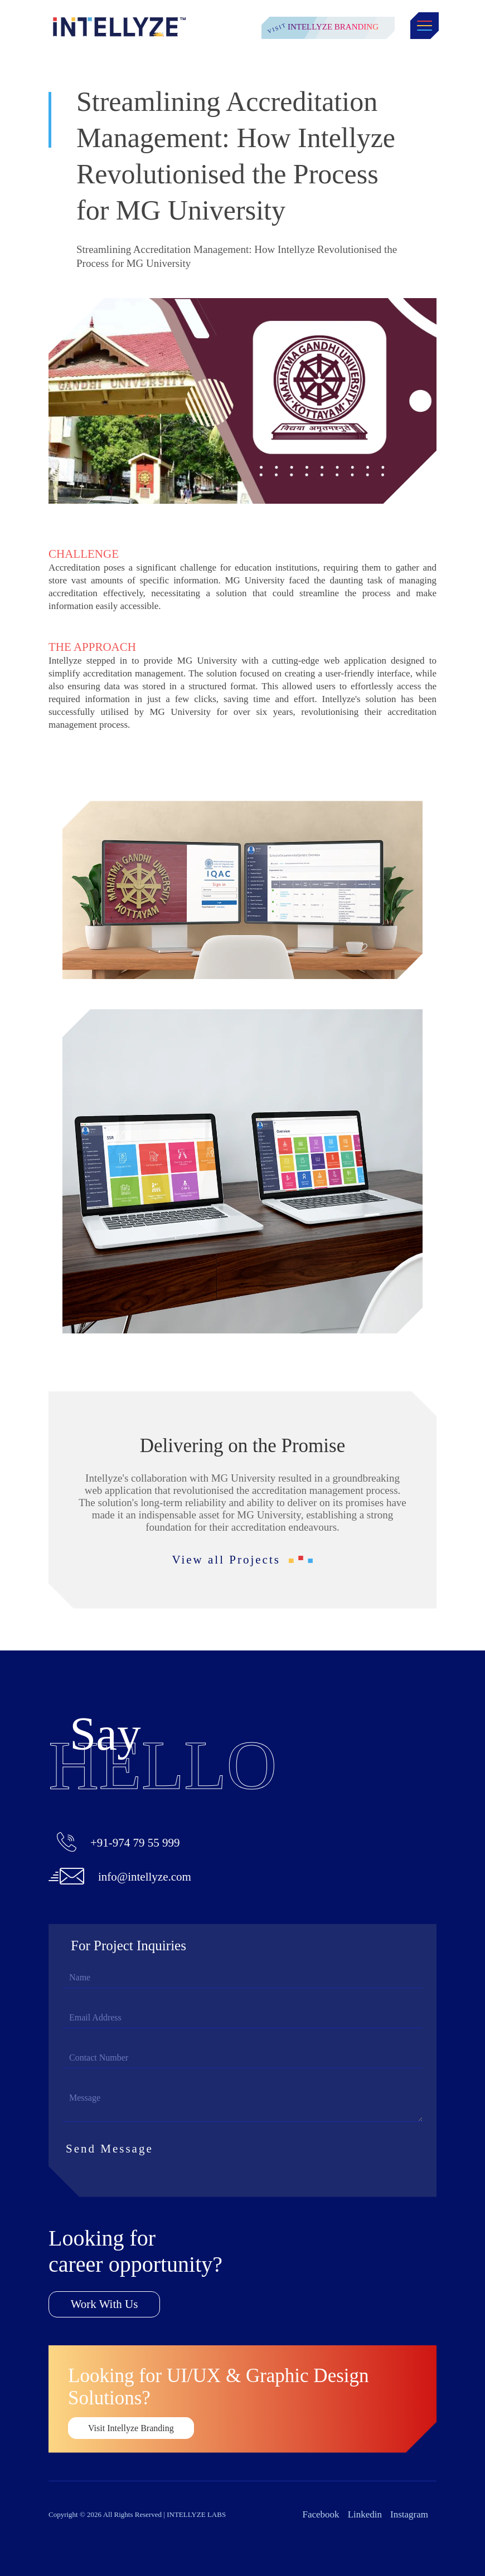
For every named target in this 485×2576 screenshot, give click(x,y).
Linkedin (365, 2514)
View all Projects (242, 1560)
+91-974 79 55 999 (135, 1842)
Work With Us (104, 2304)
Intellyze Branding (333, 26)
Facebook (321, 2514)
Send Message (118, 2149)
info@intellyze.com (144, 1876)
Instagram (409, 2514)
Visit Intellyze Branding (131, 2428)
